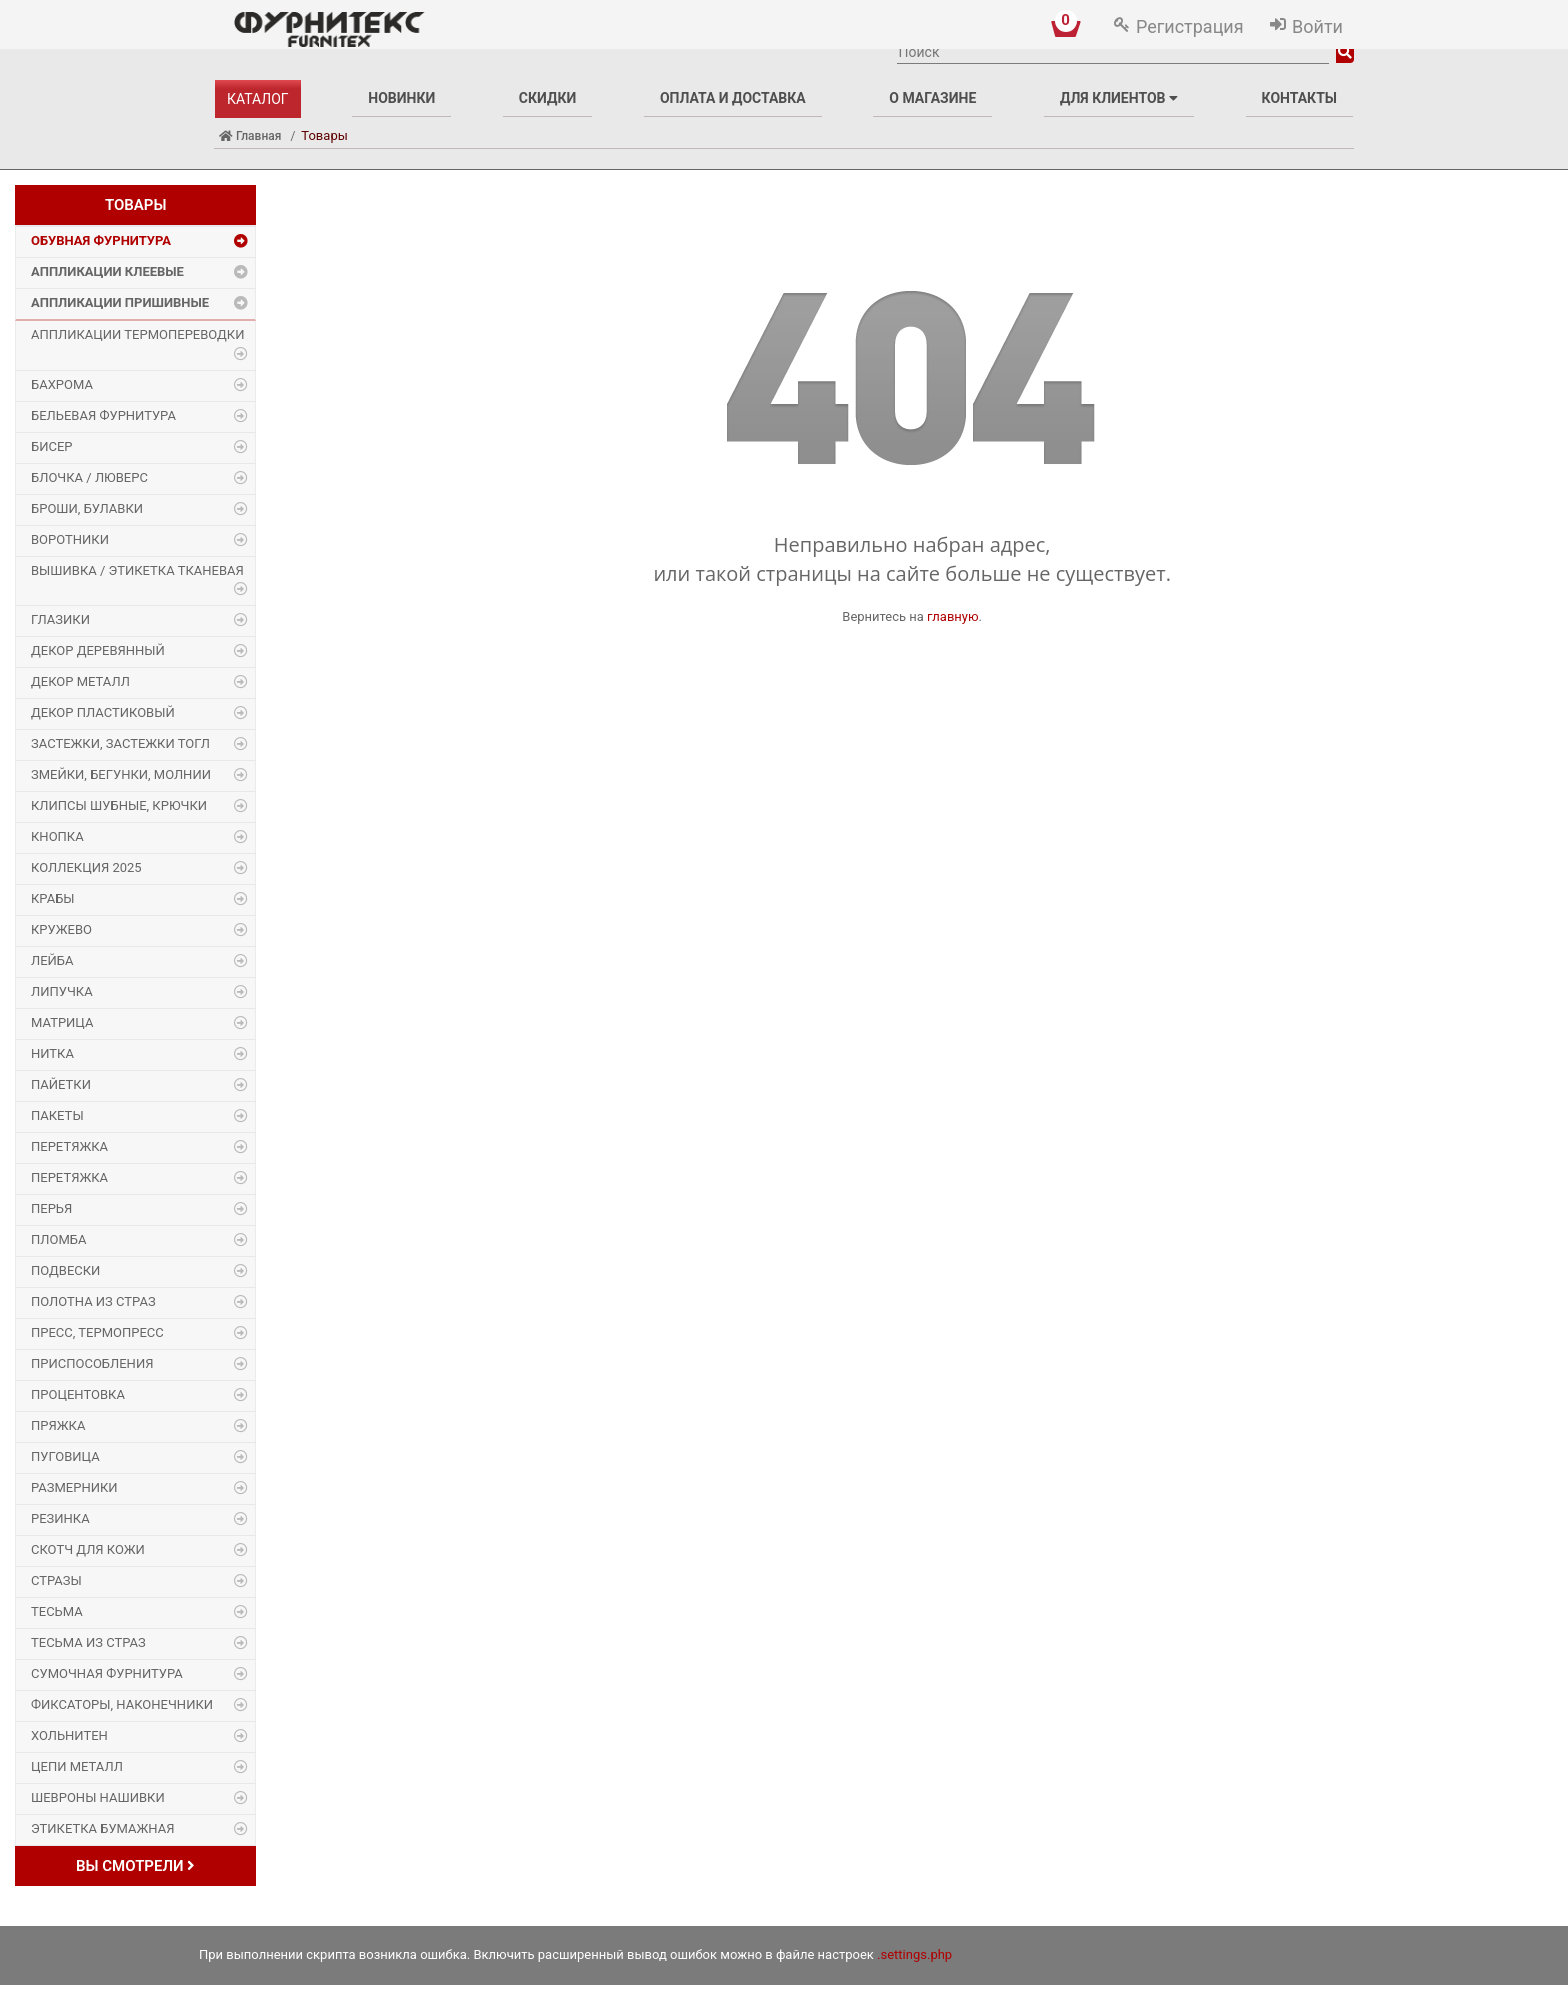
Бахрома (62, 384)
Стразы (56, 1580)
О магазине (932, 98)
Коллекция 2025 (86, 867)
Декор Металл (80, 681)
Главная (250, 136)
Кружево (61, 929)
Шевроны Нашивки (98, 1797)
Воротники (70, 539)
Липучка (62, 991)
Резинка (60, 1518)
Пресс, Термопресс (97, 1332)
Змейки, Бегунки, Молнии (121, 774)
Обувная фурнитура (101, 240)
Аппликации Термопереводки (138, 334)
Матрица (62, 1022)
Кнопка (57, 836)
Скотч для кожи (88, 1549)
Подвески (65, 1270)
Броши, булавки (87, 508)
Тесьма (57, 1611)
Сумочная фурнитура (107, 1673)
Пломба (58, 1239)
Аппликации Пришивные (120, 302)
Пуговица (65, 1456)
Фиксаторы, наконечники (122, 1704)
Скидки (547, 98)
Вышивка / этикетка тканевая (137, 570)
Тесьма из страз (88, 1642)
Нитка (52, 1053)
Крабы (53, 898)
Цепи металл (77, 1766)
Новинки (401, 98)
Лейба (52, 960)
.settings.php (914, 1954)
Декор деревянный (98, 650)
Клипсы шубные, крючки (119, 805)
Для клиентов (1119, 98)
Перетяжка (69, 1146)
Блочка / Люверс (89, 477)
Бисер (52, 446)
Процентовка (78, 1394)
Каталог (258, 99)
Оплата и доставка (733, 98)
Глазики (60, 619)
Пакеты (57, 1115)
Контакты (1299, 98)
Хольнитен (69, 1735)
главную (953, 616)
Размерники (74, 1487)
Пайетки (61, 1084)
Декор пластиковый (103, 712)
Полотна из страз (93, 1301)
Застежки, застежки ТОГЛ (120, 743)
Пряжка (58, 1425)
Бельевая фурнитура (103, 415)
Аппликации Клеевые (107, 271)
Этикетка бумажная (102, 1828)
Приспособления (92, 1363)
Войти (1317, 26)
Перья (51, 1208)
